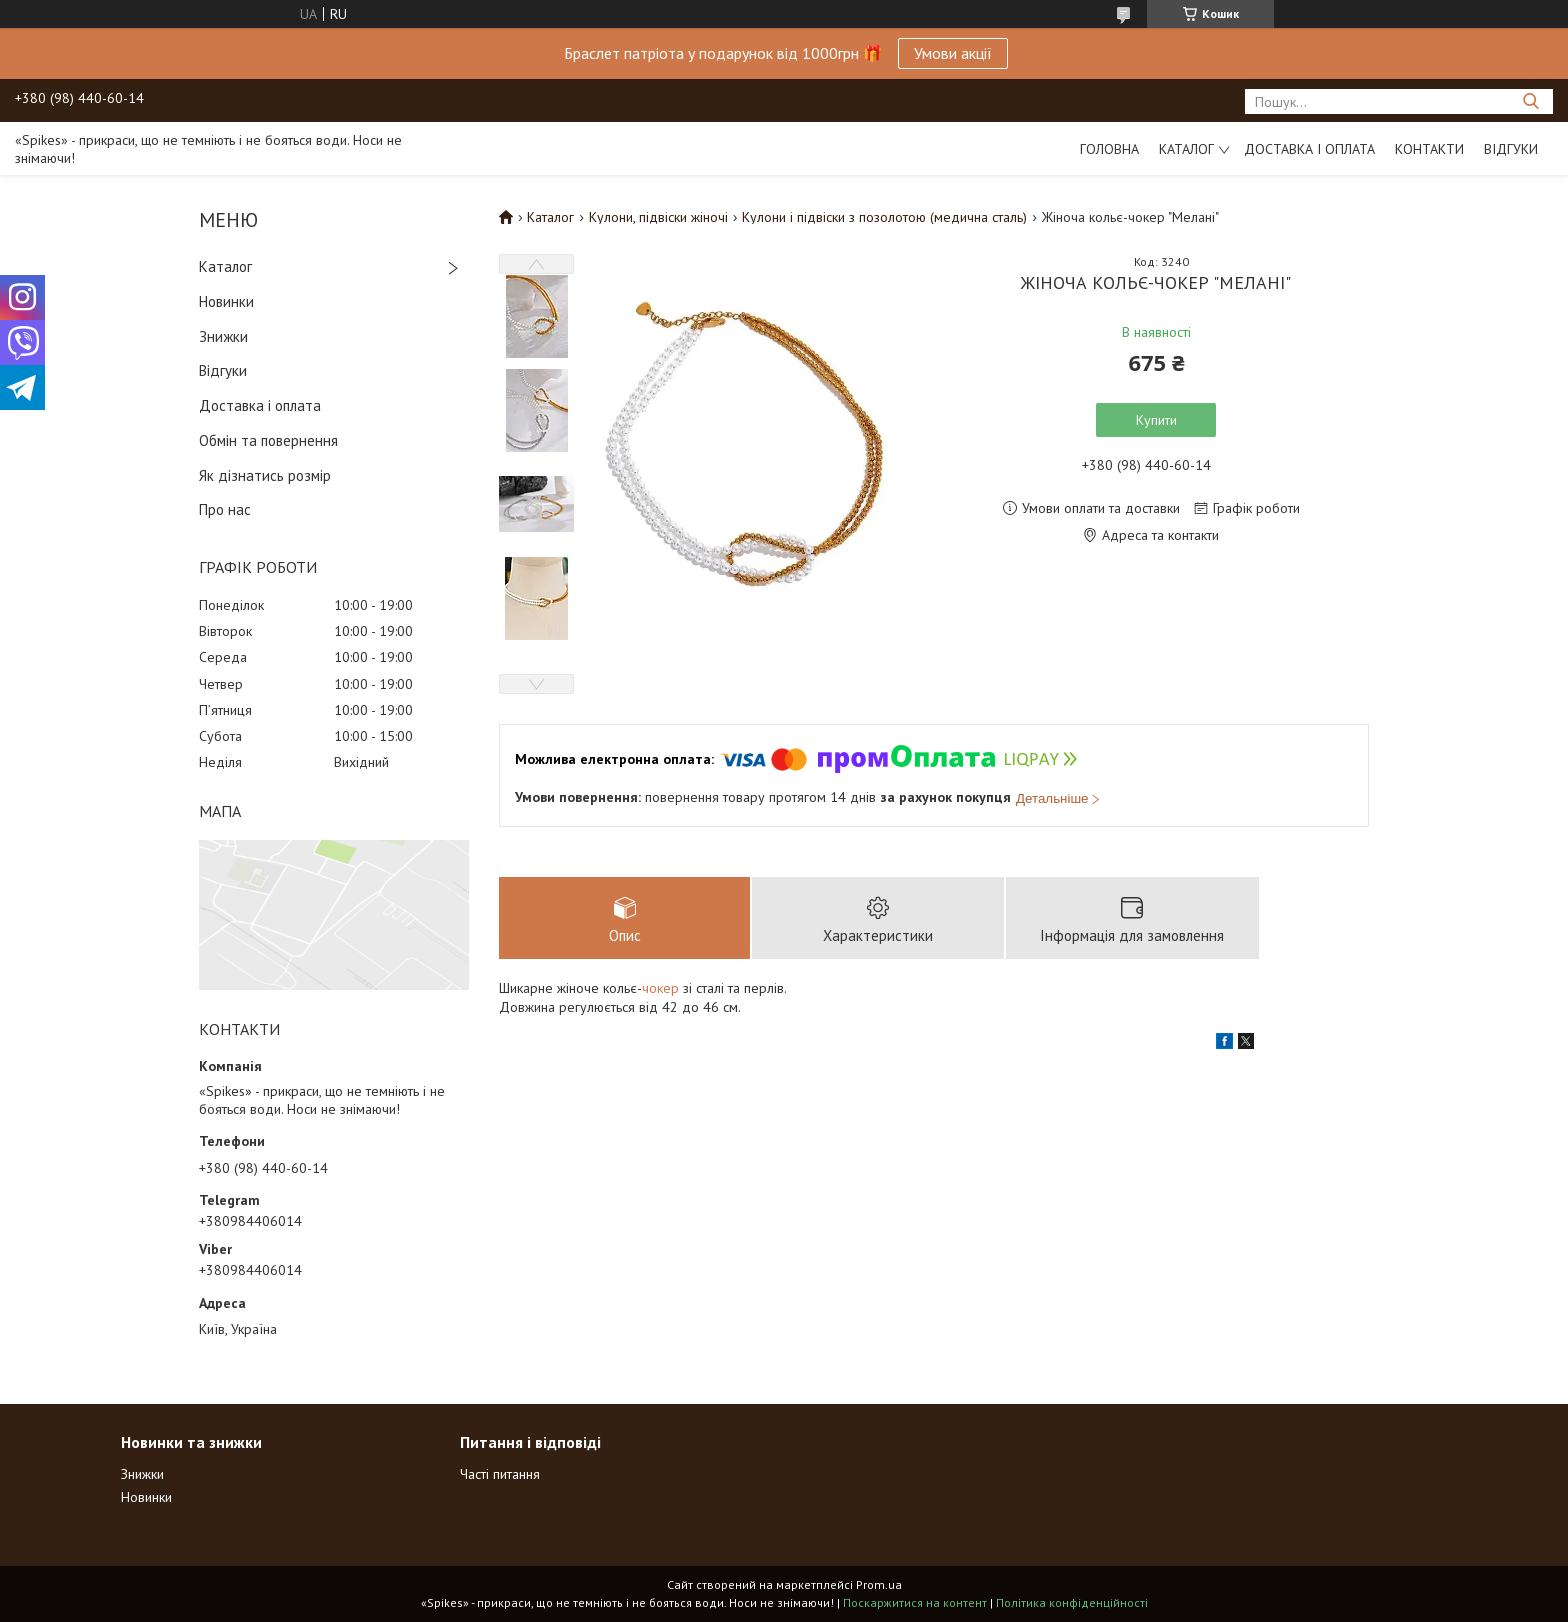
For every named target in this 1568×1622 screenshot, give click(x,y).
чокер (660, 988)
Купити (1156, 420)
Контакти (1429, 149)
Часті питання (500, 1474)
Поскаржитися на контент (915, 1602)
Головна (1109, 149)
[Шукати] (1530, 101)
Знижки (223, 336)
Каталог (1186, 149)
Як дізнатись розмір (265, 475)
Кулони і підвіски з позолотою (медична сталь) (884, 217)
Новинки (226, 301)
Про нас (225, 509)
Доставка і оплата (1309, 149)
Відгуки (1511, 149)
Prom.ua (879, 1584)
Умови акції (953, 53)
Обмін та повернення (268, 440)
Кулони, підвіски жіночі (658, 217)
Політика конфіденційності (1072, 1602)
